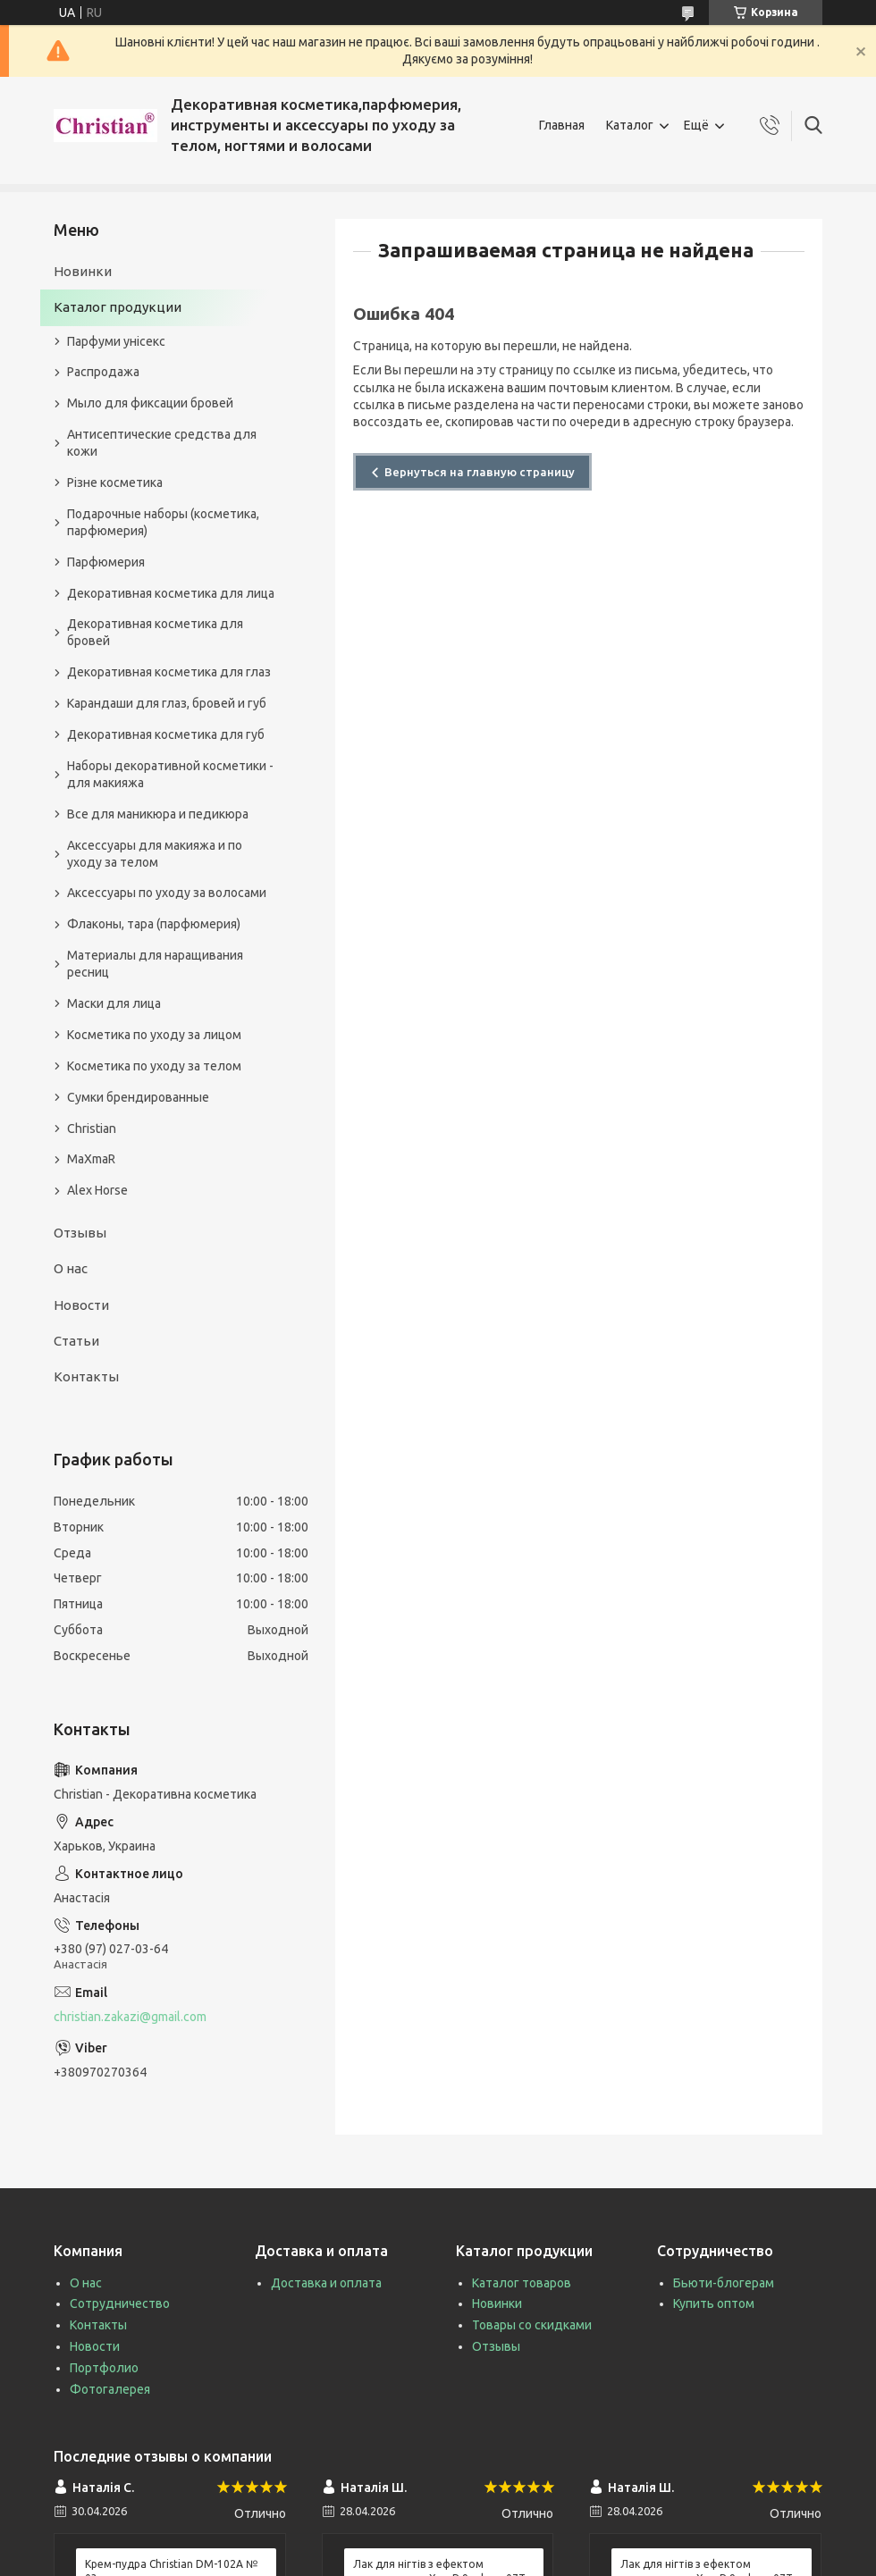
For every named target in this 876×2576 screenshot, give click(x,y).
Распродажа (103, 372)
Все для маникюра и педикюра (157, 814)
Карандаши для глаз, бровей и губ (166, 703)
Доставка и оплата (326, 2283)
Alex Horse (97, 1190)
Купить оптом (713, 2303)
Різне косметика (115, 482)
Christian (91, 1128)
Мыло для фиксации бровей (150, 403)
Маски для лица (114, 1003)
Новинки (83, 271)
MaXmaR (91, 1159)
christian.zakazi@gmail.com (130, 2017)
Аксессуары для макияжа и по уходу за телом (154, 853)
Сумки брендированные (138, 1097)
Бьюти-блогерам (723, 2283)
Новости (81, 1305)
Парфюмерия (106, 562)
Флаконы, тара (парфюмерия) (153, 924)
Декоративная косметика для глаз (169, 672)
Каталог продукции (117, 307)
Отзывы (80, 1232)
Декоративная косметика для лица (170, 593)
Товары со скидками (532, 2325)
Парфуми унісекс (116, 341)
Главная (562, 125)
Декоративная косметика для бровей (155, 632)
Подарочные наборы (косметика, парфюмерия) (163, 522)
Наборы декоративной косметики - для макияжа (170, 774)
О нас (71, 1268)
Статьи (76, 1340)
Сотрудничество (120, 2303)
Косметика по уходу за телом (154, 1066)
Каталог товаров (521, 2283)
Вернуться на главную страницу (479, 472)
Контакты (86, 1376)
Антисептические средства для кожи (162, 442)
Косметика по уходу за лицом (154, 1035)
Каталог (629, 125)
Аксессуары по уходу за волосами (166, 892)
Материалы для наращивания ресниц (155, 963)
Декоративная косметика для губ (166, 734)
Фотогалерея (110, 2389)
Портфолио (104, 2368)
